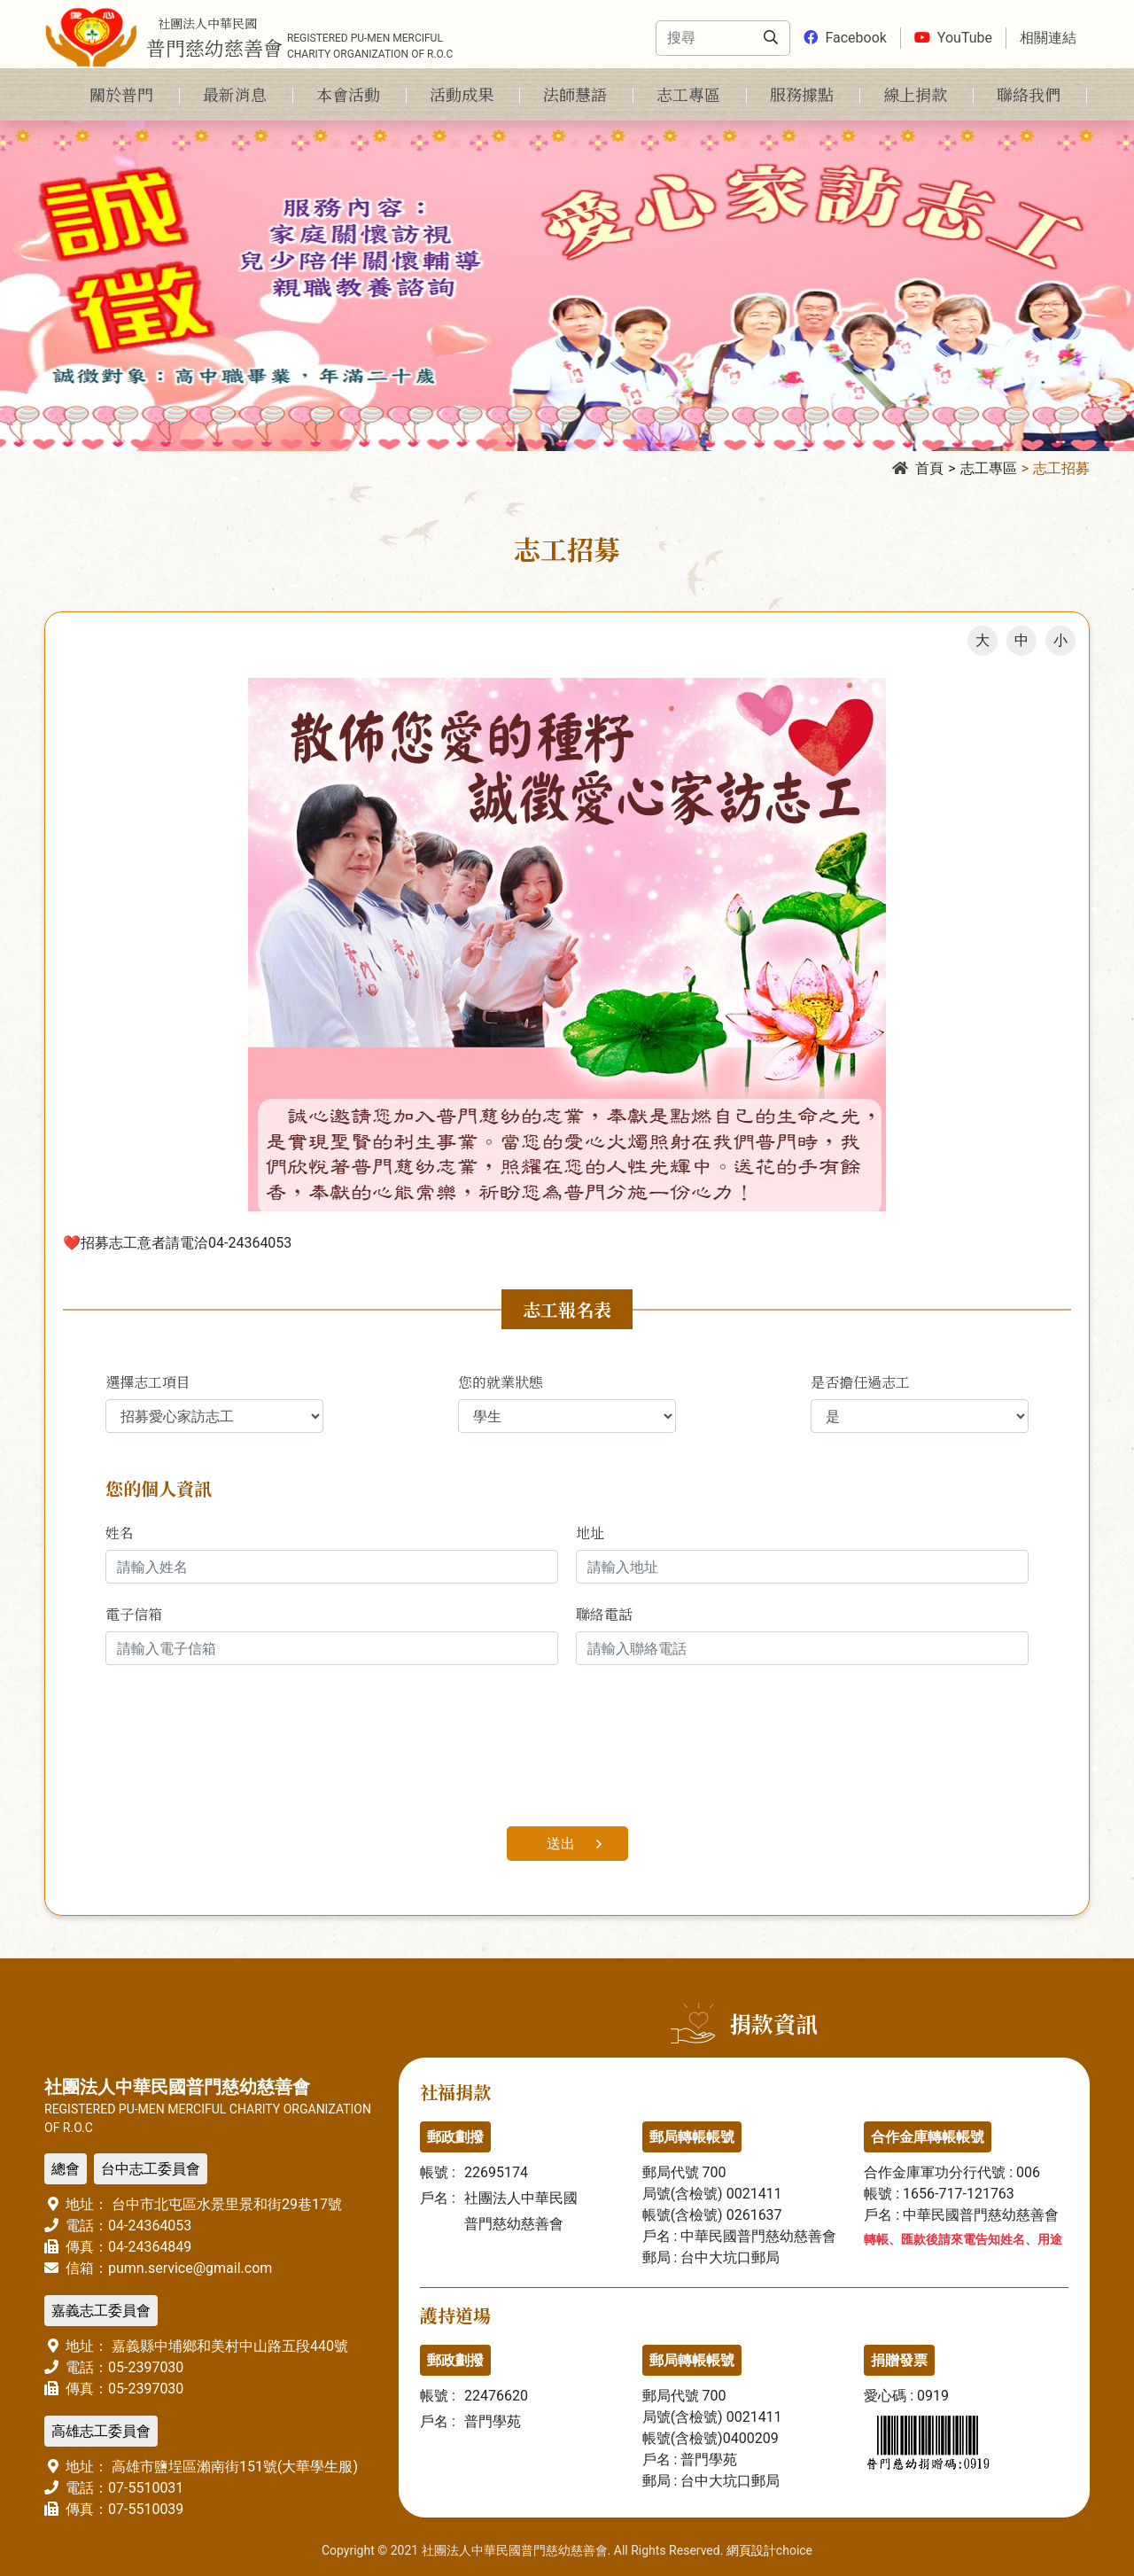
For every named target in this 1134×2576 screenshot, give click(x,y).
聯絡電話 (604, 1614)
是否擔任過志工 (860, 1382)
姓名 (119, 1532)
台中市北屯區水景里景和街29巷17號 (225, 2204)
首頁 (918, 468)
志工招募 (1061, 468)
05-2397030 (145, 2367)
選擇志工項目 (147, 1382)
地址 (590, 1532)
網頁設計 (751, 2550)
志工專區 (988, 468)
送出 (561, 1843)
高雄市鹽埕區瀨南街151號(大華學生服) (233, 2466)
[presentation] (240, 1756)
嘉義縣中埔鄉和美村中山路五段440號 (228, 2346)
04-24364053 (149, 2225)
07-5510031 (145, 2487)
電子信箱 (133, 1614)
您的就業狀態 (500, 1382)
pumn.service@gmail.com (190, 2268)
